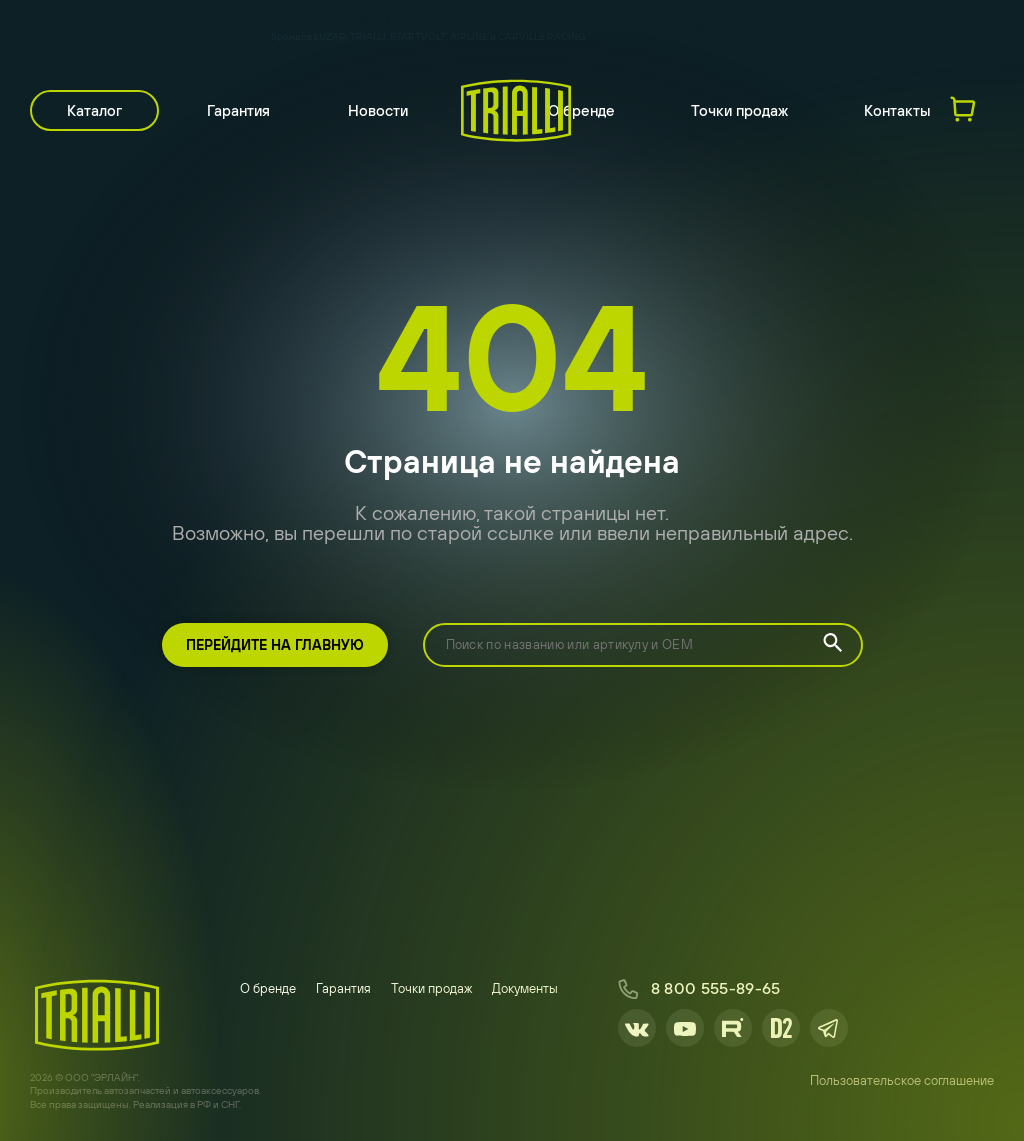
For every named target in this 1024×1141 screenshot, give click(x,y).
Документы (525, 988)
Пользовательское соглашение (902, 1080)
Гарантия (238, 110)
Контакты (897, 110)
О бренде (581, 110)
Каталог (94, 110)
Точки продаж (739, 110)
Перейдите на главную (275, 645)
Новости (378, 110)
